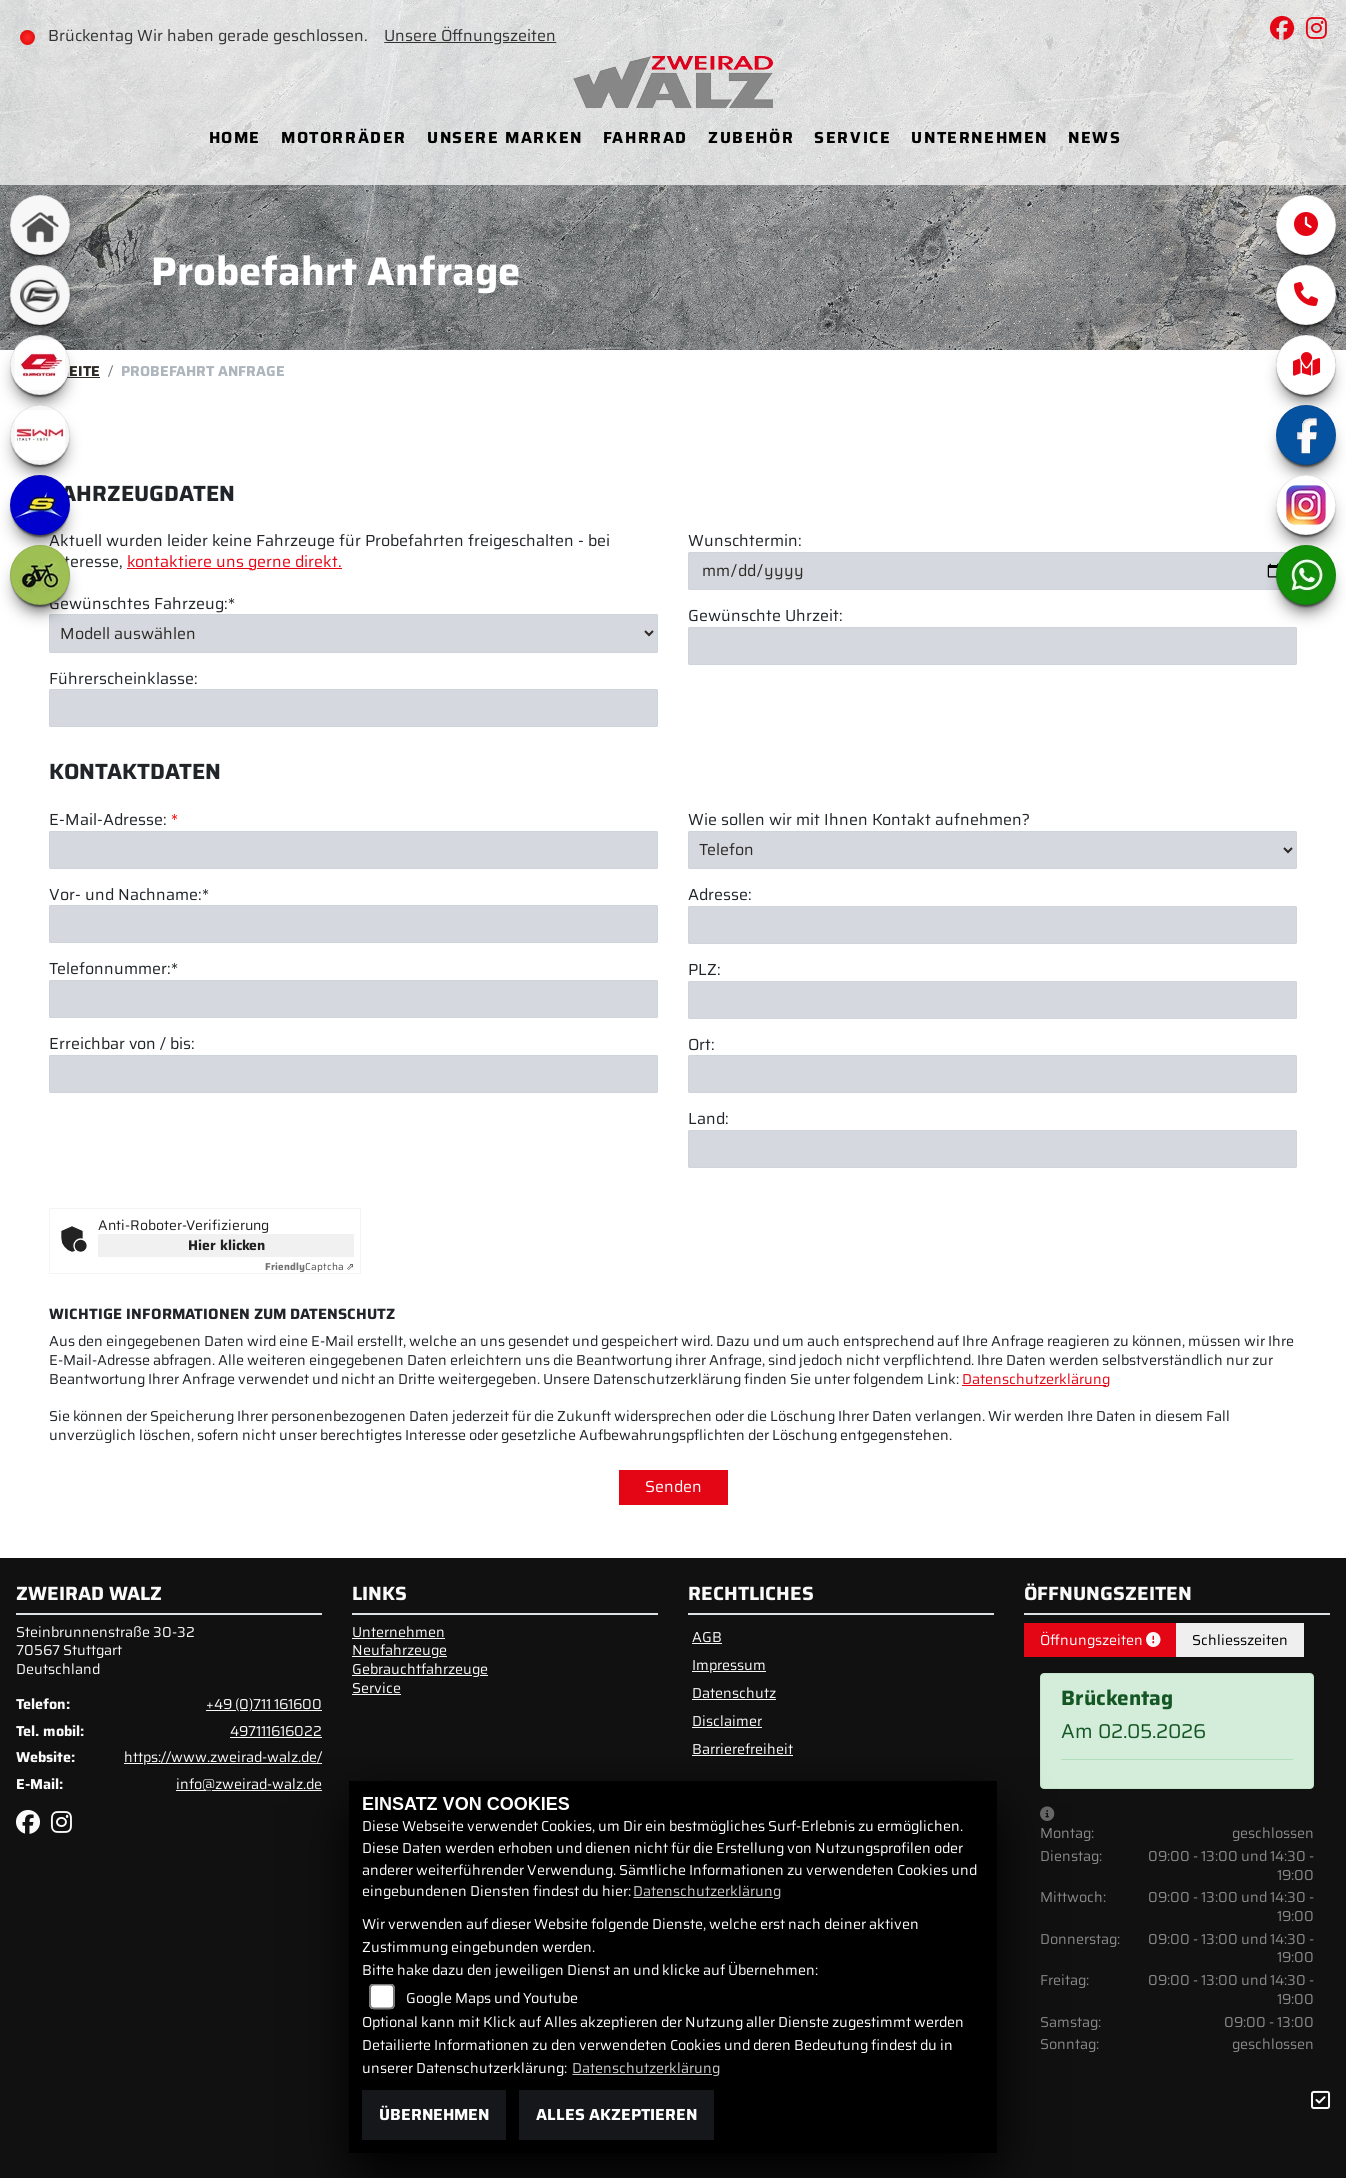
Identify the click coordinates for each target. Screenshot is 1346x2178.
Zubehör (751, 137)
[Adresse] (992, 925)
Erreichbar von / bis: (122, 1044)
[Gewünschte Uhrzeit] (992, 646)
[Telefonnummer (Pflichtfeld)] (353, 999)
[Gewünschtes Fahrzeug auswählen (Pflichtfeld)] (353, 633)
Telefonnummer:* (113, 970)
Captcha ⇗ (309, 1266)
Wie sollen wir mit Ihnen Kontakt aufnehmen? (859, 820)
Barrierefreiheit (742, 1749)
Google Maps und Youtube (492, 1998)
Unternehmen (979, 137)
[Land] (992, 1149)
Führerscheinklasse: (123, 679)
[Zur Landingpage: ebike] (40, 575)
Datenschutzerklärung (1036, 1379)
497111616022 (276, 1731)
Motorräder (344, 137)
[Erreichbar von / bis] (353, 1074)
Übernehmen (434, 2114)
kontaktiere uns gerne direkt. (234, 561)
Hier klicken (226, 1245)
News (1094, 137)
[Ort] (992, 1075)
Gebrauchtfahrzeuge (420, 1669)
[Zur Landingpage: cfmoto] (40, 295)
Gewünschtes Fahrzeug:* (142, 604)
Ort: (701, 1045)
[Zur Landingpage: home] (40, 225)
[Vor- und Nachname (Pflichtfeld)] (353, 925)
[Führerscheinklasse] (353, 709)
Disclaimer (727, 1721)
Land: (708, 1120)
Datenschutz (734, 1693)
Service (852, 137)
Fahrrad (645, 137)
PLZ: (704, 970)
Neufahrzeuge (399, 1650)
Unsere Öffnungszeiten (474, 35)
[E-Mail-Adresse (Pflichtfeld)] (353, 850)
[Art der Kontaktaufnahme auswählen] (992, 850)
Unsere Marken (505, 137)
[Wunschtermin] (992, 571)
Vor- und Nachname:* (129, 895)
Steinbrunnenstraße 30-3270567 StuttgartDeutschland (105, 1650)
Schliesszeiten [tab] (1240, 1640)
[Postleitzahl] (992, 1000)
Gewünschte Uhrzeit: (765, 616)
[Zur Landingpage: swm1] (40, 435)
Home (235, 137)
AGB (707, 1637)
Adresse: (720, 895)
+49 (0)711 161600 (264, 1704)
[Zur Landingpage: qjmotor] (40, 365)
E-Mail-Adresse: (113, 820)
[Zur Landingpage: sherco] (40, 505)
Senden (673, 1486)
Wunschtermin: (745, 541)
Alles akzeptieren (616, 2114)
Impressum (729, 1665)
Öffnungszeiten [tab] (1100, 1640)
